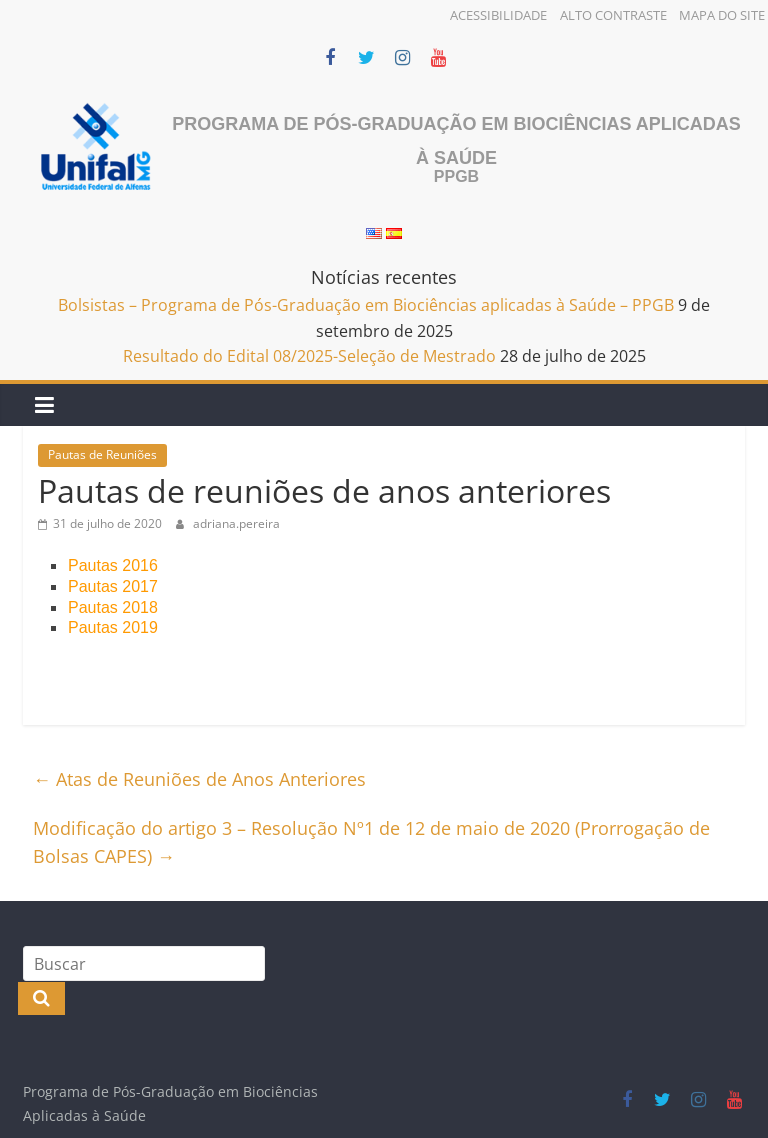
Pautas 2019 (113, 627)
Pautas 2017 (113, 586)
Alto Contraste (613, 15)
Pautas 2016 (113, 565)
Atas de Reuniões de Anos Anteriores (199, 779)
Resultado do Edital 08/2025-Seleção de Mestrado (309, 356)
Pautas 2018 (113, 607)
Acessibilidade (498, 15)
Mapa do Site (722, 15)
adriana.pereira (236, 523)
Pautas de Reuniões (102, 454)
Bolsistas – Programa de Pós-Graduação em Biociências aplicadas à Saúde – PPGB (366, 305)
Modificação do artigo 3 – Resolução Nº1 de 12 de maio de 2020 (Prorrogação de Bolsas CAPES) (371, 842)
